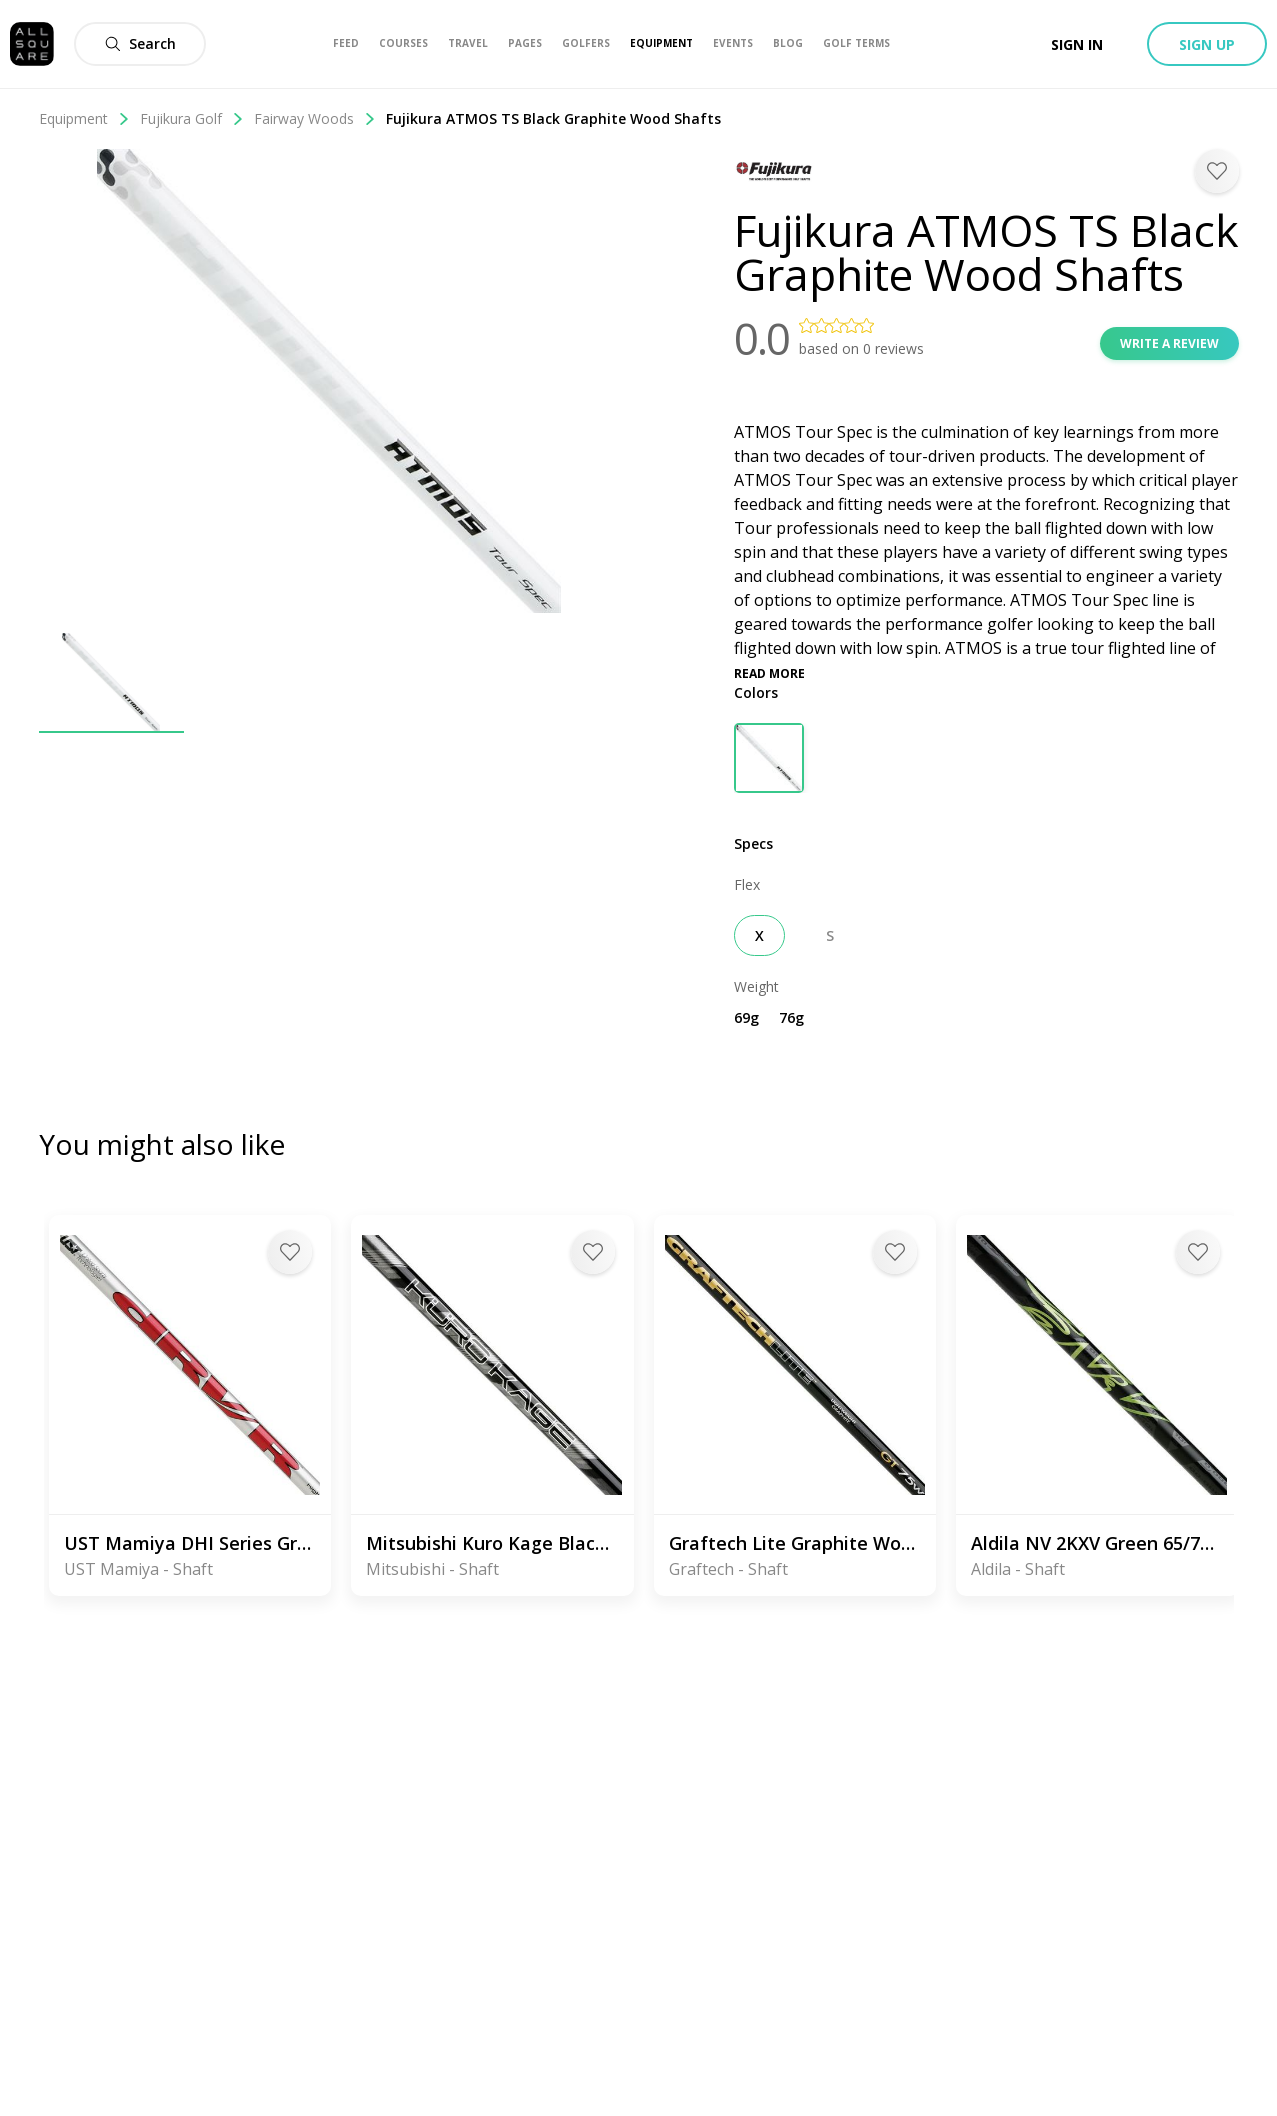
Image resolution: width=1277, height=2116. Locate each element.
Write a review (1169, 343)
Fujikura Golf (192, 118)
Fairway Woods (315, 118)
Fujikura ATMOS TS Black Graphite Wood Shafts (553, 118)
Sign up (1207, 44)
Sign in (1077, 44)
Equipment (84, 118)
